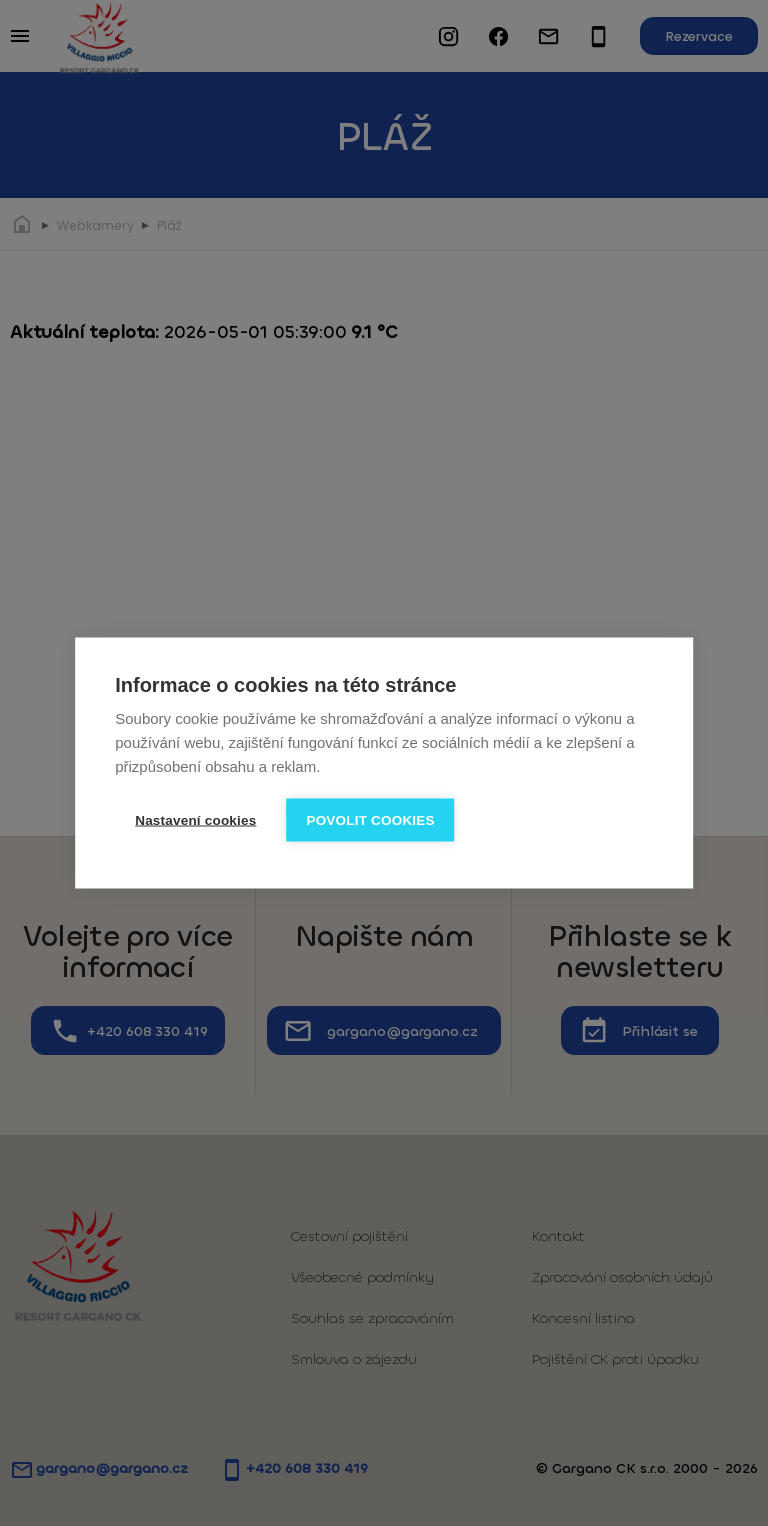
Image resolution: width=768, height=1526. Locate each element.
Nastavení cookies (195, 820)
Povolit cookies (370, 820)
